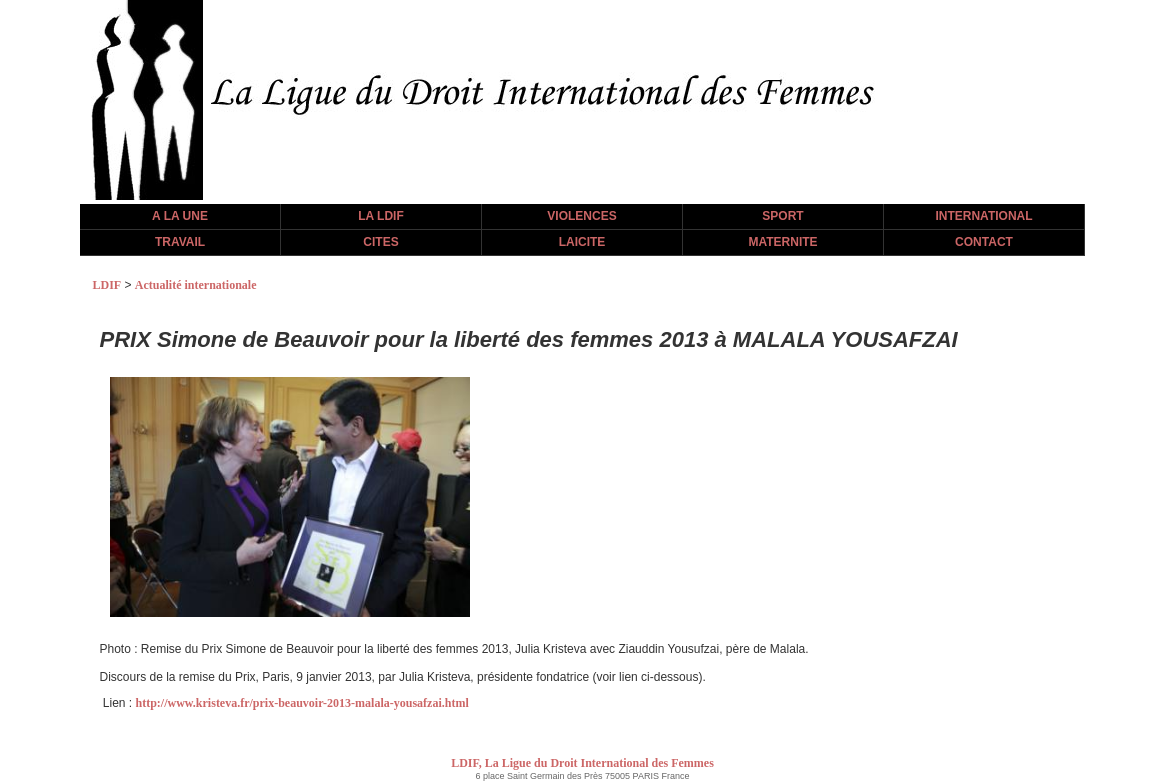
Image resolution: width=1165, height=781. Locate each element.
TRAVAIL (180, 242)
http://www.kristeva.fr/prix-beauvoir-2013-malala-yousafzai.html (302, 703)
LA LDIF (381, 216)
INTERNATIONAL (983, 216)
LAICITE (582, 242)
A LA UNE (180, 216)
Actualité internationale (196, 285)
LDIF (107, 285)
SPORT (782, 216)
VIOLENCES (581, 216)
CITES (380, 242)
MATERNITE (782, 242)
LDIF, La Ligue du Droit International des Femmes (582, 763)
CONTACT (984, 242)
